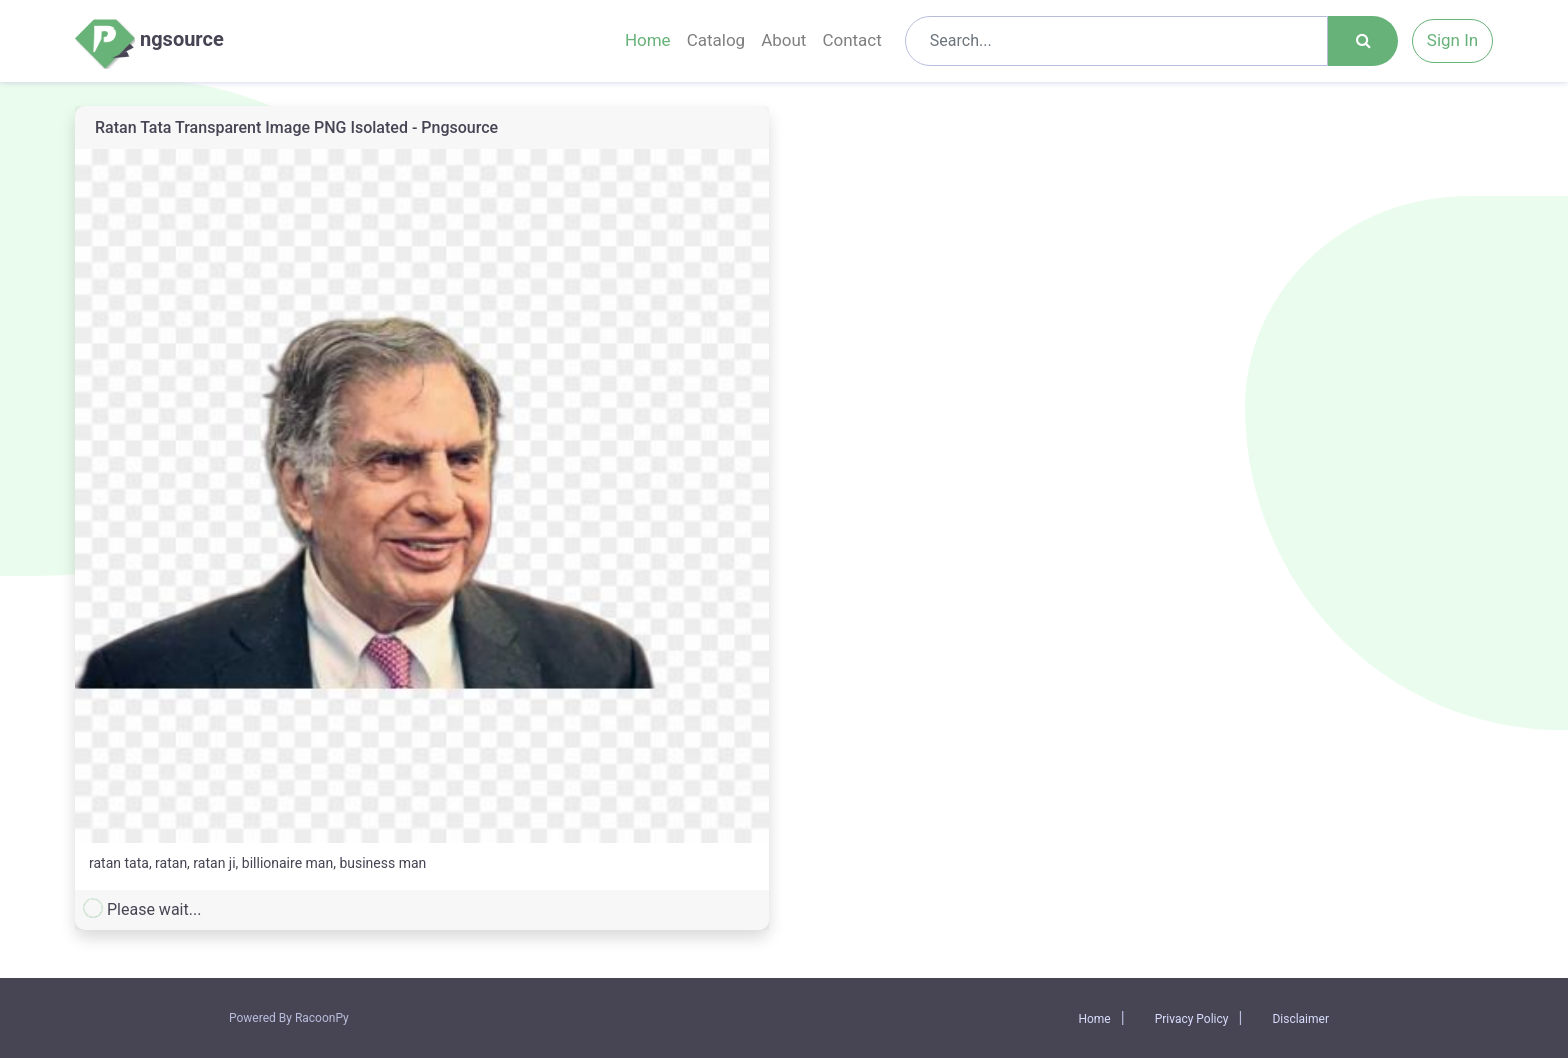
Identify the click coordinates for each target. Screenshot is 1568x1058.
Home (648, 40)
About (783, 40)
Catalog (716, 40)
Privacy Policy (1192, 1019)
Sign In (1452, 40)
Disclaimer (1300, 1019)
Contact (851, 40)
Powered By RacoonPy (289, 1018)
